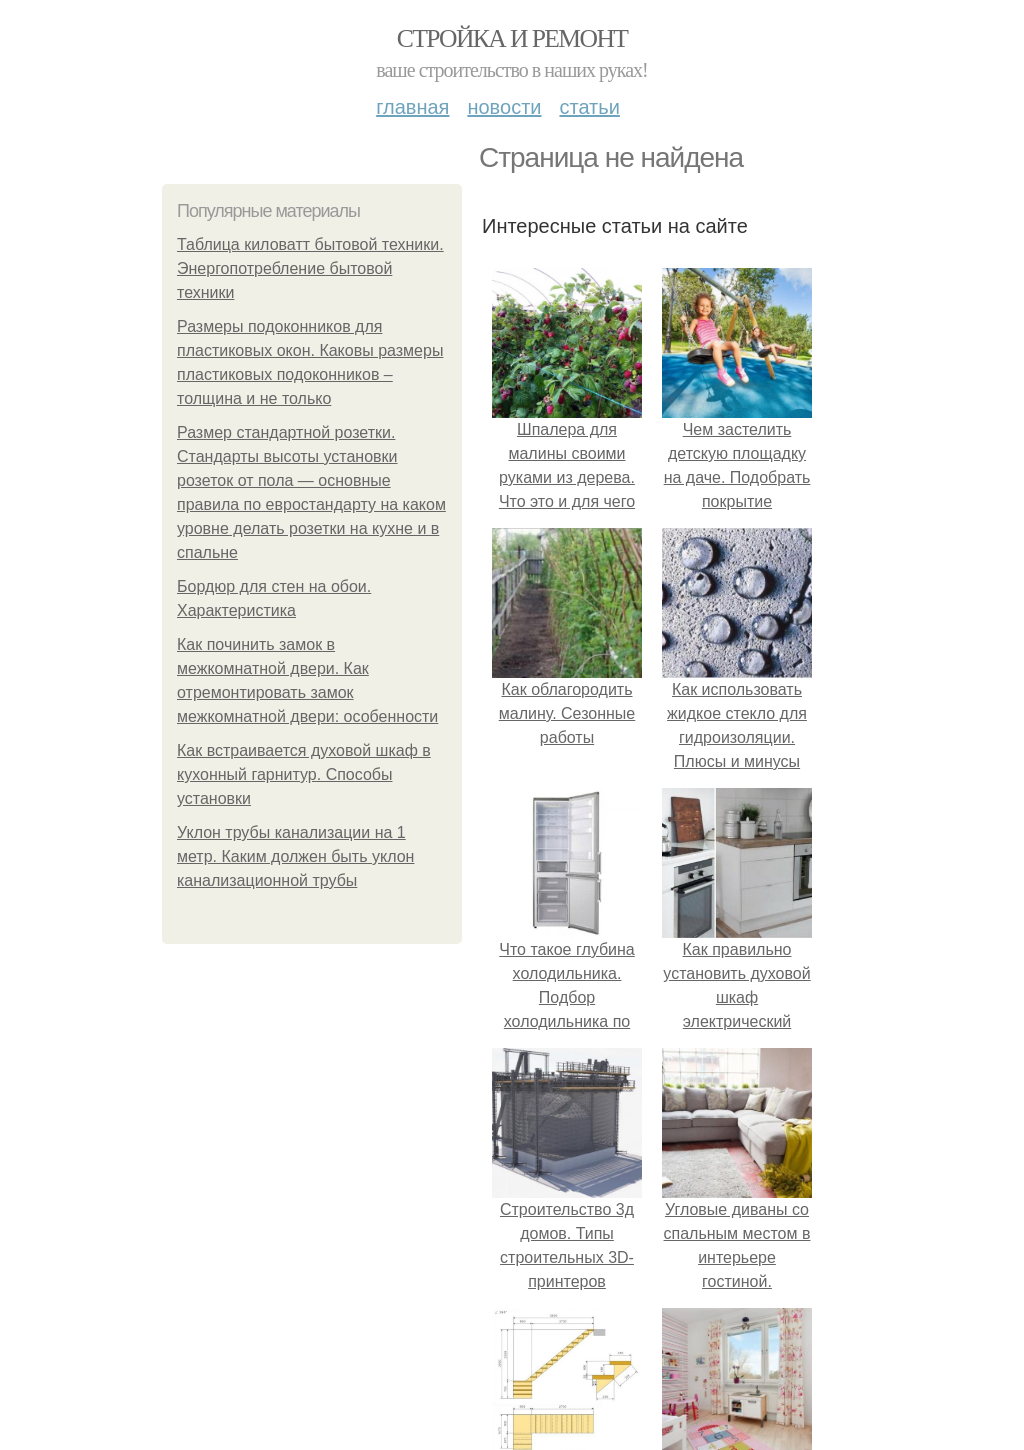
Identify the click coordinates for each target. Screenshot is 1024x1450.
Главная (412, 107)
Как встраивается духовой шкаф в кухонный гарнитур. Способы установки (304, 774)
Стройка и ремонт (512, 38)
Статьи (589, 107)
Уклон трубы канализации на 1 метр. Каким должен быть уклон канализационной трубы (295, 856)
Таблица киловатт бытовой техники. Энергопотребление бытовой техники (310, 268)
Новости (504, 107)
